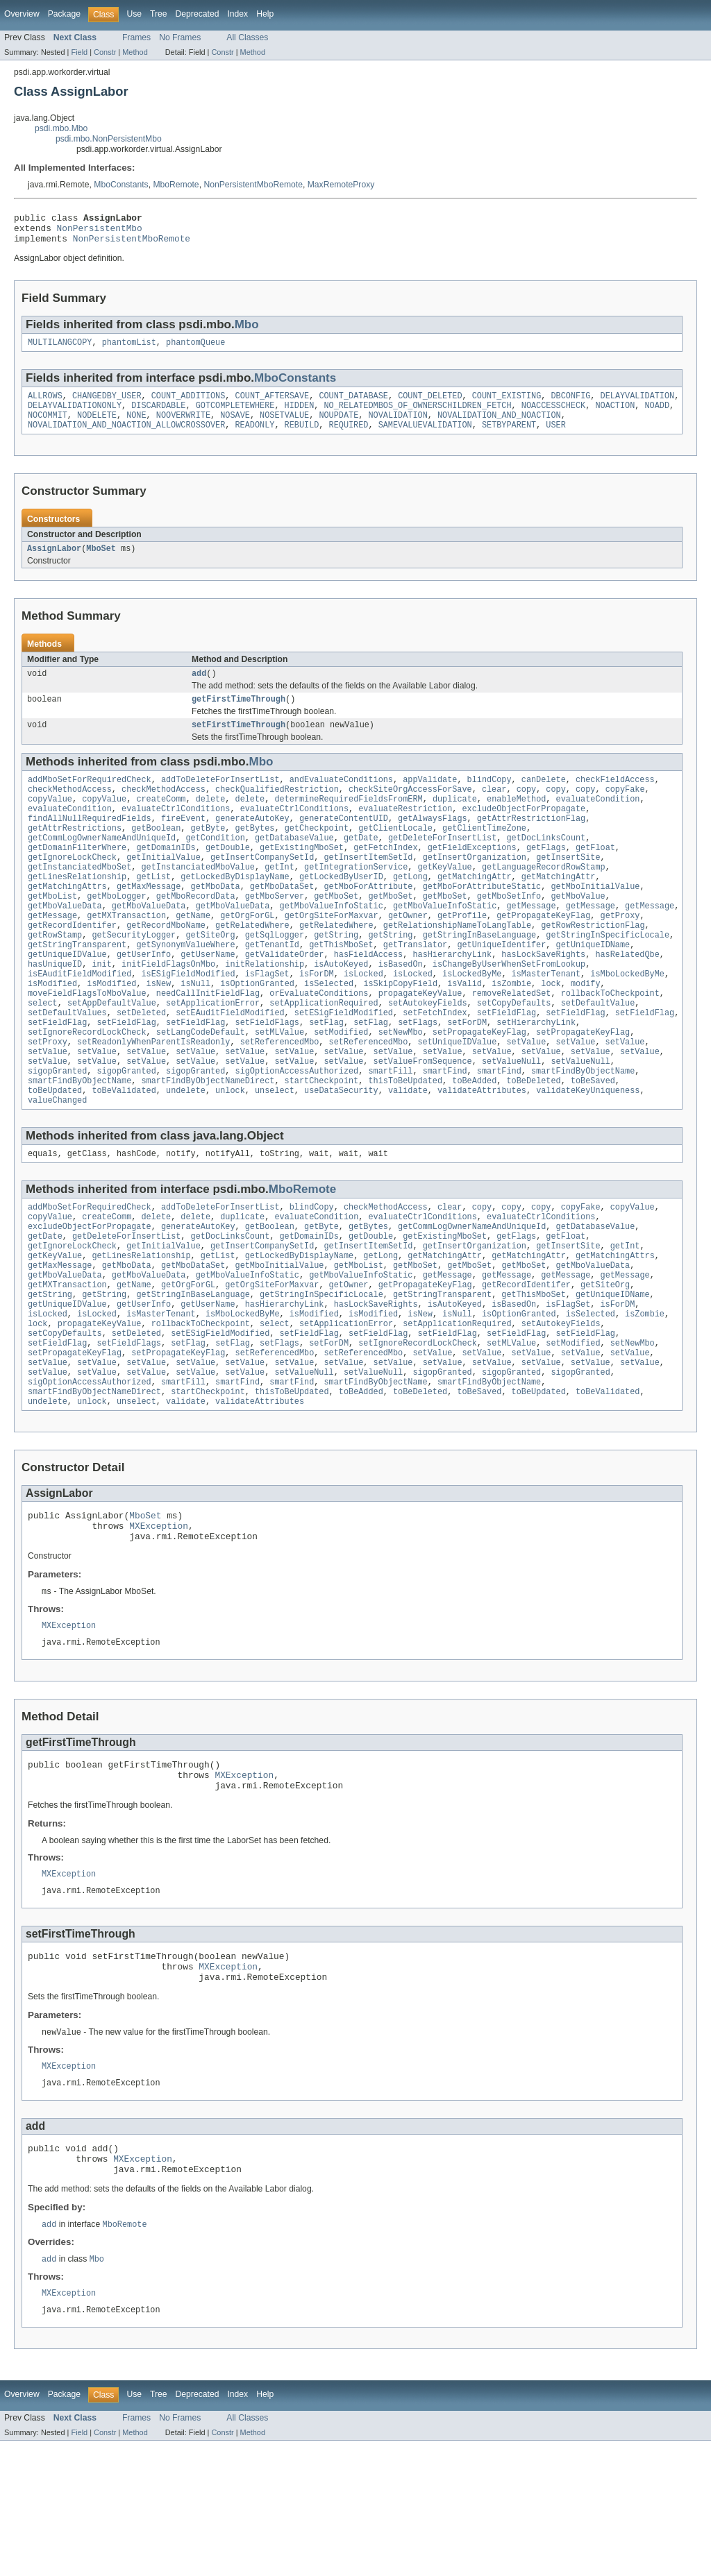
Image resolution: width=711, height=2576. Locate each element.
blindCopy (489, 799)
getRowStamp (55, 977)
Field (79, 52)
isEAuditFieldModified (79, 1021)
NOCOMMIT (47, 426)
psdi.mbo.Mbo (61, 128)
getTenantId (272, 988)
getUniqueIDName (592, 988)
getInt (279, 899)
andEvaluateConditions (341, 799)
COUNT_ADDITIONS (188, 404)
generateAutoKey (252, 843)
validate (408, 1154)
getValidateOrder (284, 999)
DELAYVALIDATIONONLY (75, 415)
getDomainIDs (165, 877)
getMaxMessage (149, 921)
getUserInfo (144, 999)
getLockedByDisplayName (235, 910)
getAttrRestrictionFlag (531, 843)
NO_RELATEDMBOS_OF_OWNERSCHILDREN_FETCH (417, 415)
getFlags (546, 877)
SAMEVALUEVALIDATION (425, 437)
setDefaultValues (67, 1065)
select (43, 1054)
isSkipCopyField (400, 1032)
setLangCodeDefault (200, 1088)
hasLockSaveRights (543, 999)
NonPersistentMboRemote (253, 184)
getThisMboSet (341, 988)
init (101, 1010)
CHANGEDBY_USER (107, 404)
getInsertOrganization (474, 888)
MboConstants (121, 184)
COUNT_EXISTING (507, 404)
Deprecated (197, 14)
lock (550, 1032)
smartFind (445, 1132)
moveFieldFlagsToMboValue (87, 1043)
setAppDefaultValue (111, 1054)
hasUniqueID (55, 1010)
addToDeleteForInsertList (220, 799)
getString (336, 977)
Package (64, 14)
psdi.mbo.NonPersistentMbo (109, 139)
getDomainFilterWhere (77, 877)
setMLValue (279, 1088)
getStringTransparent (77, 988)
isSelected (328, 1032)
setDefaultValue (598, 1054)
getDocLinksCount (545, 866)
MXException (158, 1626)
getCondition (214, 866)
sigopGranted (57, 1132)
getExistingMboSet (302, 877)
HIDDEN (300, 415)
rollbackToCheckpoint (610, 1043)
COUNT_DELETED (430, 404)
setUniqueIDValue (456, 1099)
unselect (274, 1154)
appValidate (430, 799)
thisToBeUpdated (405, 1143)
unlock (230, 1154)
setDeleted (141, 1065)
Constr (105, 52)
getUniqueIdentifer (501, 988)
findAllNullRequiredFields (89, 843)
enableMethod (516, 821)
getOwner (408, 954)
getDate (361, 866)
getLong (410, 910)
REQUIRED (349, 437)
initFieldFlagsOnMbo (168, 1010)
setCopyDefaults (514, 1054)
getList (153, 910)
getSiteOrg (210, 977)
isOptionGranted (257, 1032)
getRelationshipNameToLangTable (457, 966)
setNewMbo (400, 1088)
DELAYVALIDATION (637, 404)
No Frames (180, 37)
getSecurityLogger (134, 977)
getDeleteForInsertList (442, 866)
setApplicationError (213, 1054)
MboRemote (176, 184)
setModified (341, 1088)
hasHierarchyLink (452, 999)
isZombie (511, 1032)
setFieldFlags (267, 1077)
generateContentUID (343, 843)
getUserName (208, 999)
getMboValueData (65, 943)
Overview (22, 14)
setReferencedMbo (279, 1099)
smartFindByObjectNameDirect (207, 1143)
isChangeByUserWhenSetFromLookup (509, 1010)
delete (211, 821)
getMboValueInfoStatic (331, 943)
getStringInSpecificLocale (607, 977)
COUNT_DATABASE (353, 404)
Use (134, 14)
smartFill (390, 1132)
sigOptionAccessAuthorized (297, 1132)
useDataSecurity (341, 1154)
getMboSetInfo (509, 932)
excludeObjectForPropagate (523, 832)
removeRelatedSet (511, 1043)
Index (237, 14)
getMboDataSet (282, 921)
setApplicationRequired (323, 1054)
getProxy (619, 954)
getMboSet (336, 932)
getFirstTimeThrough (238, 716)
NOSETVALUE (284, 426)
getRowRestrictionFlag (592, 966)
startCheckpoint (322, 1143)
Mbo (247, 330)
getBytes (255, 855)
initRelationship (264, 1010)
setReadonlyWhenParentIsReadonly (153, 1099)
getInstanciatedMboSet (79, 899)
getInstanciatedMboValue (197, 899)
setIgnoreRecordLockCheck (87, 1088)
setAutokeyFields (427, 1054)
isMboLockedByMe (627, 1021)
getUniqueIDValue (67, 999)
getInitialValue (163, 888)
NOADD (656, 415)
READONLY (254, 437)
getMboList (52, 932)
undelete (186, 1154)
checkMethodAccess (70, 810)
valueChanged (57, 1165)
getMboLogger (116, 932)
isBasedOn (400, 1010)
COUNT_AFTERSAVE (272, 404)
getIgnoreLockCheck (72, 888)
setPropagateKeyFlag (479, 1088)
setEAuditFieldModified (230, 1065)
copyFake (625, 810)
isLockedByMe (471, 1021)
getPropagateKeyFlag (543, 954)
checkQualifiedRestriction (277, 810)
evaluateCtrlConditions (176, 832)
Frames (136, 37)
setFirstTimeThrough (238, 743)
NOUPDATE (338, 426)
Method (134, 52)
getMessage (530, 943)
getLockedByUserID (341, 910)
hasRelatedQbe (627, 999)
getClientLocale (395, 855)
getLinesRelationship (77, 910)
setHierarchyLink (536, 1077)
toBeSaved (593, 1143)
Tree (158, 14)
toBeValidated (124, 1154)
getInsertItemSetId (368, 888)
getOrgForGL (247, 954)
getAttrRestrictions (75, 855)
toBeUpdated (55, 1154)
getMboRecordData (195, 932)
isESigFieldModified (188, 1021)
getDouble (228, 877)
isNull (195, 1032)
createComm (160, 821)
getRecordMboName (166, 966)
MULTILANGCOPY (60, 349)
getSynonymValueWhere (185, 988)
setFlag (326, 1077)
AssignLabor (54, 562)
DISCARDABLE (158, 415)
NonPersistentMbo (99, 232)
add (199, 689)
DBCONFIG (570, 404)
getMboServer (274, 932)
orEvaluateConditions (318, 1043)
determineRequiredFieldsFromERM (348, 821)
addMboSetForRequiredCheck (89, 799)
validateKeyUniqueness (587, 1154)
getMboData (215, 921)
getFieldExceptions (472, 877)
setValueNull (511, 1121)
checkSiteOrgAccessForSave (410, 810)
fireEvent (183, 843)
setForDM (467, 1077)
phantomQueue (195, 349)
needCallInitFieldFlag (208, 1043)
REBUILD (302, 437)
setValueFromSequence (423, 1121)
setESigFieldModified (343, 1065)
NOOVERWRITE (183, 426)
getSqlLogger (274, 977)
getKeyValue (444, 899)
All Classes (247, 37)
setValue (526, 1099)
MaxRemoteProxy (341, 184)
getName (193, 954)
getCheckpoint (317, 855)
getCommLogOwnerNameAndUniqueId (102, 866)
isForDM (316, 1021)
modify (586, 1032)
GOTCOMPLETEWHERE (235, 415)
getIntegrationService (356, 899)
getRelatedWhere (252, 966)
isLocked (363, 1021)
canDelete (543, 799)
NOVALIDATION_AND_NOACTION (499, 426)
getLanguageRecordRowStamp (543, 899)
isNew (159, 1032)
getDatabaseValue (294, 866)
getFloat (595, 877)
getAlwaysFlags (432, 843)
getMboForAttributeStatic (482, 921)
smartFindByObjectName (583, 1132)
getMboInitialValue (595, 921)
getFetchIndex (385, 877)
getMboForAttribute (368, 921)
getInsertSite (568, 888)
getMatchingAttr (474, 910)
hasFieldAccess (368, 999)
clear (494, 810)
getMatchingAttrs (67, 921)
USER (555, 437)
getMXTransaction (126, 954)
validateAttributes (481, 1154)
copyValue (50, 821)
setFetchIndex (435, 1065)
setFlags (417, 1077)
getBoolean (156, 855)
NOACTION (615, 415)
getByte (208, 855)
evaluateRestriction (405, 832)
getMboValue (578, 932)
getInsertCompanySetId (262, 888)
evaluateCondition (597, 821)
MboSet (101, 562)
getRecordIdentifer (72, 966)
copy (526, 810)
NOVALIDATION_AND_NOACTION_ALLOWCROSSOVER (126, 437)
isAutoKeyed (341, 1010)
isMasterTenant (546, 1021)
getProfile (462, 954)
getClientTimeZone (484, 855)
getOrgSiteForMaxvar (331, 954)
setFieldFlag (506, 1065)
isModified (52, 1032)
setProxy (47, 1099)
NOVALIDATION (397, 426)
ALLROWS (45, 404)
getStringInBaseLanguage (479, 977)
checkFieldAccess (615, 799)
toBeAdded (474, 1143)
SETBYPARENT (509, 437)
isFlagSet (267, 1021)
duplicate (455, 821)
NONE (136, 426)
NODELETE (97, 426)
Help (265, 14)
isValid (464, 1032)
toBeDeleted (533, 1143)
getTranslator (415, 988)
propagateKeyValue (420, 1043)
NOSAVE (235, 426)
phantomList (129, 349)
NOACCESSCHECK (553, 415)
